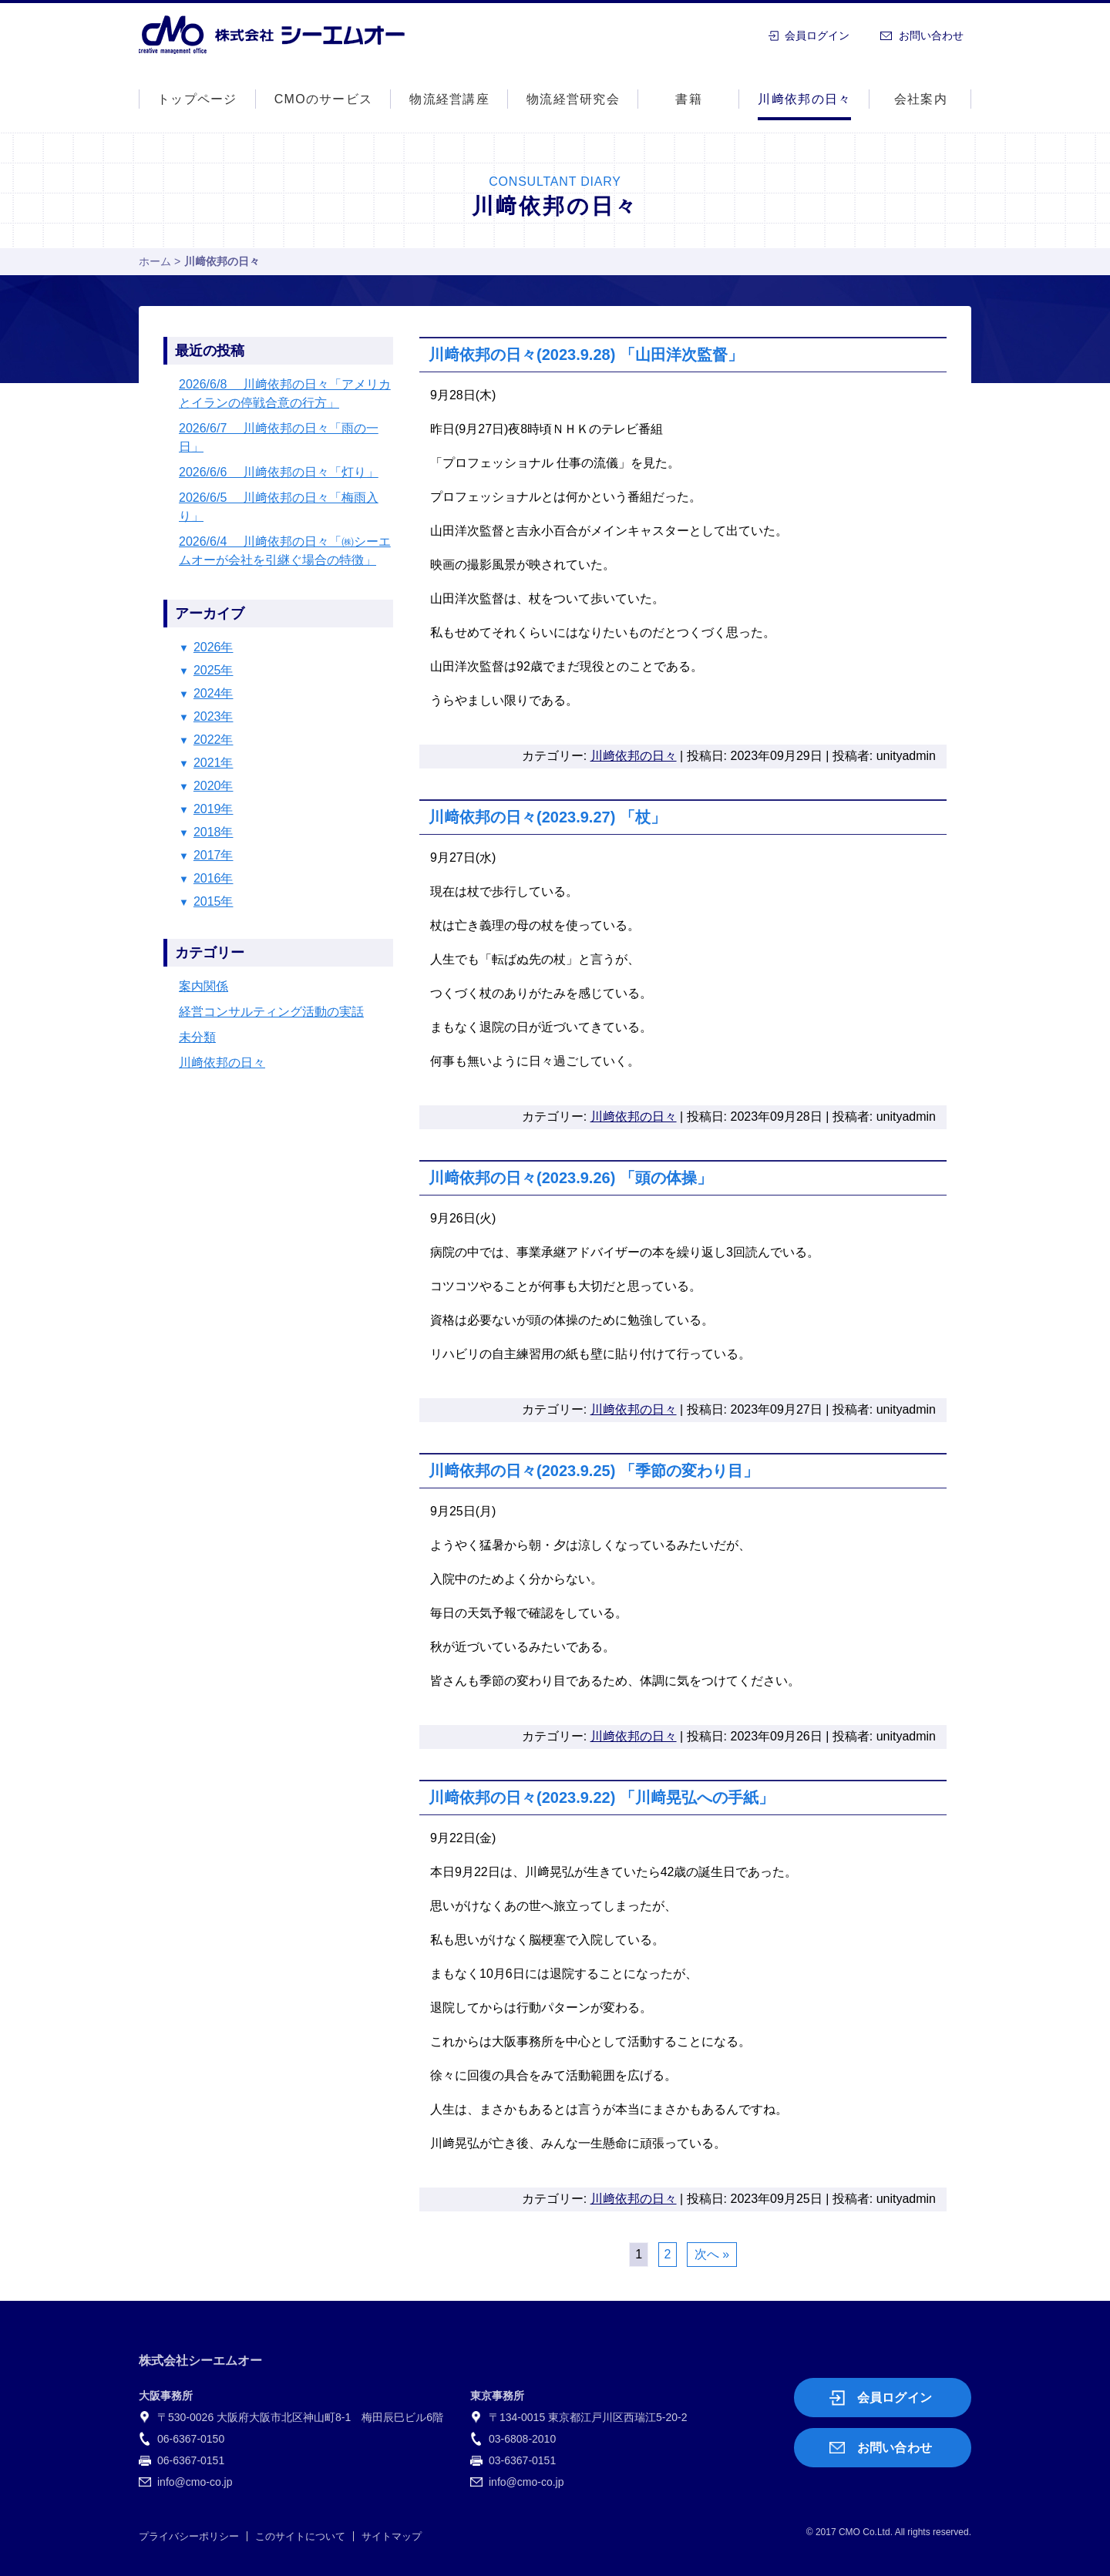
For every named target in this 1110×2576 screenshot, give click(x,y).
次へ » (712, 2254)
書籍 (688, 99)
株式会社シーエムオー (272, 34)
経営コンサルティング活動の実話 (271, 1011)
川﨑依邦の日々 (804, 99)
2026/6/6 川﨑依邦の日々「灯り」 (278, 472)
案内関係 (203, 986)
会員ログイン (817, 35)
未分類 (197, 1037)
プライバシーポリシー (189, 2536)
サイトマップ (392, 2536)
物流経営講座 (449, 99)
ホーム (155, 261)
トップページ (197, 99)
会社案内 (920, 99)
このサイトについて (300, 2536)
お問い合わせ (931, 35)
